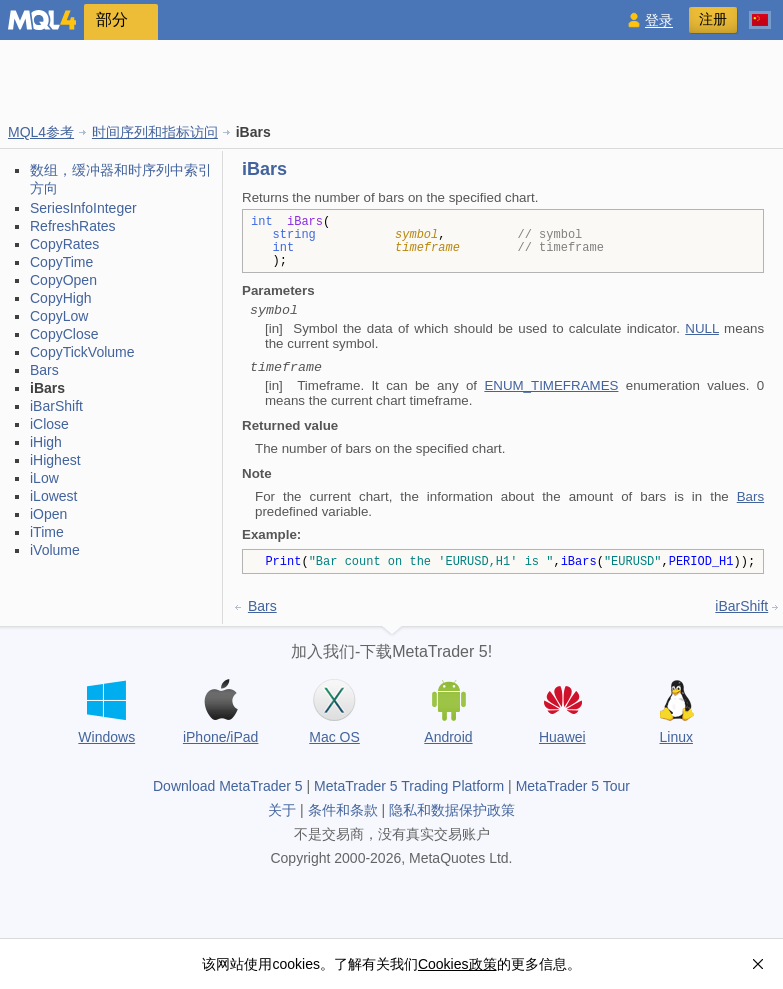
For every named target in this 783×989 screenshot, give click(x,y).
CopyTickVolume (82, 352)
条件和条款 (343, 810)
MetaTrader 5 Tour (573, 786)
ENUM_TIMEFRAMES (551, 385)
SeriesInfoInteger (83, 208)
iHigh (46, 442)
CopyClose (64, 334)
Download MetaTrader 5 (228, 786)
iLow (44, 478)
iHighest (55, 460)
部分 (112, 19)
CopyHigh (60, 298)
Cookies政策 (457, 964)
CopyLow (59, 316)
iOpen (48, 514)
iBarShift (56, 406)
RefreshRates (73, 226)
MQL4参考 (41, 132)
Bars (44, 370)
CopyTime (61, 262)
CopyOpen (63, 280)
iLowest (53, 496)
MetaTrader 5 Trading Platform (409, 786)
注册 (713, 19)
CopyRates (64, 244)
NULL (702, 328)
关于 (282, 810)
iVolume (55, 550)
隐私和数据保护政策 (452, 810)
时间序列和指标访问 (155, 132)
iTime (47, 532)
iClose (49, 424)
